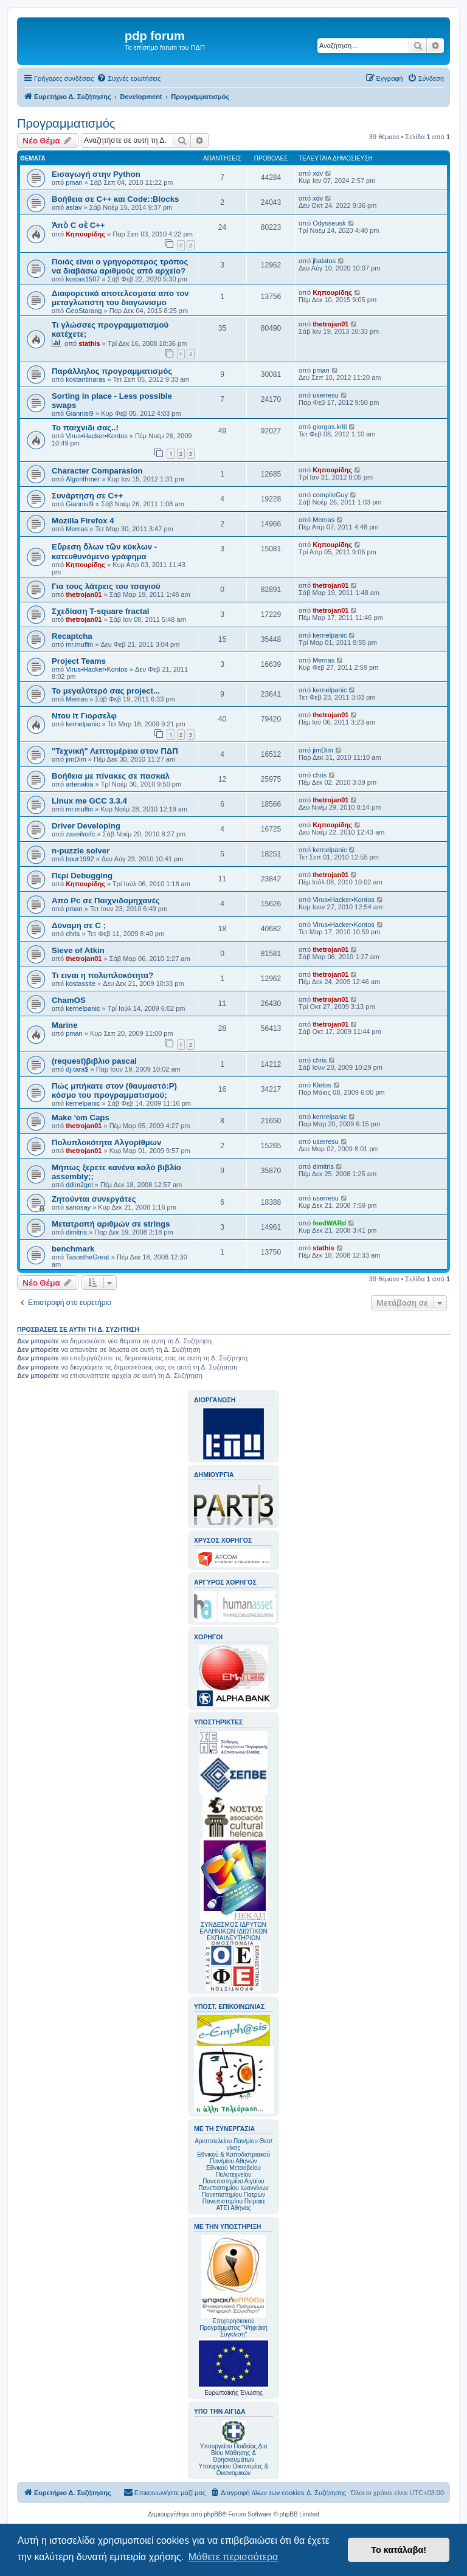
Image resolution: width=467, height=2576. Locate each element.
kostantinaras (85, 379)
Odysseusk (329, 223)
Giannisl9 (80, 413)
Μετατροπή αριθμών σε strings (111, 1223)
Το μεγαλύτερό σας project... (106, 690)
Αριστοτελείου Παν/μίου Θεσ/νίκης (233, 2144)
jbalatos (324, 260)
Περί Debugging (82, 875)
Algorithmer (83, 479)
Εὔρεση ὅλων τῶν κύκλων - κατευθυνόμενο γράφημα (104, 551)
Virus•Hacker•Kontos (97, 435)
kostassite (80, 983)
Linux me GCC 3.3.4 (89, 800)
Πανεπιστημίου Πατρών (234, 2194)
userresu (326, 395)
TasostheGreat (87, 1257)
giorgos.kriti (330, 426)
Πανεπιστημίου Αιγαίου (233, 2181)
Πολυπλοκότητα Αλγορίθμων (106, 1142)
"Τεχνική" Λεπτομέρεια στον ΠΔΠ (115, 751)
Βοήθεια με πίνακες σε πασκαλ (111, 775)
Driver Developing (86, 825)
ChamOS (69, 1000)
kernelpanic (330, 635)
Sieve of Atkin (78, 950)
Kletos (322, 1085)
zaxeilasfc (80, 834)
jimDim (76, 759)
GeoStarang (84, 310)
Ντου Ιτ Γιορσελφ (84, 715)
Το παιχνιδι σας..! (85, 427)
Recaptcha (72, 636)
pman (74, 182)
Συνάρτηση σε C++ (87, 495)
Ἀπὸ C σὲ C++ (78, 225)
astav (73, 207)
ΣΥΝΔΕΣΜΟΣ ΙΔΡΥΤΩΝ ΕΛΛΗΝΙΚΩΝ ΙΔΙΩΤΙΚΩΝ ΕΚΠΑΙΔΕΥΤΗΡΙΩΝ (233, 1931)
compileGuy (330, 494)
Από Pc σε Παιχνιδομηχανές (106, 900)
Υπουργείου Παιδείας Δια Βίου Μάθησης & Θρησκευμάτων (234, 2453)
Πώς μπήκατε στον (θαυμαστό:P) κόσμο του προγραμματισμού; (114, 1090)
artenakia (79, 784)
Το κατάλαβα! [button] (398, 2550)
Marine (65, 1025)
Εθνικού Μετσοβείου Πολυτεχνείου (233, 2171)
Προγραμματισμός (66, 123)
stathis (89, 343)
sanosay (78, 1207)
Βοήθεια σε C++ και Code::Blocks (115, 199)
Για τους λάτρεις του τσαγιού (106, 586)
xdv (318, 173)
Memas (77, 528)
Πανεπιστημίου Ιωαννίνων (233, 2188)
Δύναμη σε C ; (79, 925)
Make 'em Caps (80, 1117)
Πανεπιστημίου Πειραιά (233, 2201)
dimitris (323, 1166)
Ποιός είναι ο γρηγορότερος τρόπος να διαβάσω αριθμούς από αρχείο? (120, 266)
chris (320, 775)
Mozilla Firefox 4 (83, 520)
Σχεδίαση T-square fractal (100, 611)
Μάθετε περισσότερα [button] (233, 2557)
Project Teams (79, 661)
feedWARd (329, 1223)
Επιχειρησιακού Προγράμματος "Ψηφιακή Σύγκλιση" (233, 2286)
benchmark (73, 1248)
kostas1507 (83, 279)
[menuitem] (129, 78)
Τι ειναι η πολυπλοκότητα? (102, 975)
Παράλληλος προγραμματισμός (112, 371)
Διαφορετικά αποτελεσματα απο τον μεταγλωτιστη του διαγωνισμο (120, 298)
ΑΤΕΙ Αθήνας (233, 2208)
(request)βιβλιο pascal (94, 1061)
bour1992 (80, 859)
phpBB (213, 2514)
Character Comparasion (97, 470)
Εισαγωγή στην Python (96, 174)
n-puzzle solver (80, 850)
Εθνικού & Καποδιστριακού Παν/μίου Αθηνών (233, 2157)
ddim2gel (79, 1184)
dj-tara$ (77, 1069)
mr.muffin (79, 644)
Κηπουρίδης (85, 234)
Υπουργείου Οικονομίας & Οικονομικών (234, 2469)
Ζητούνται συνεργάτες (94, 1199)
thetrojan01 (330, 324)
